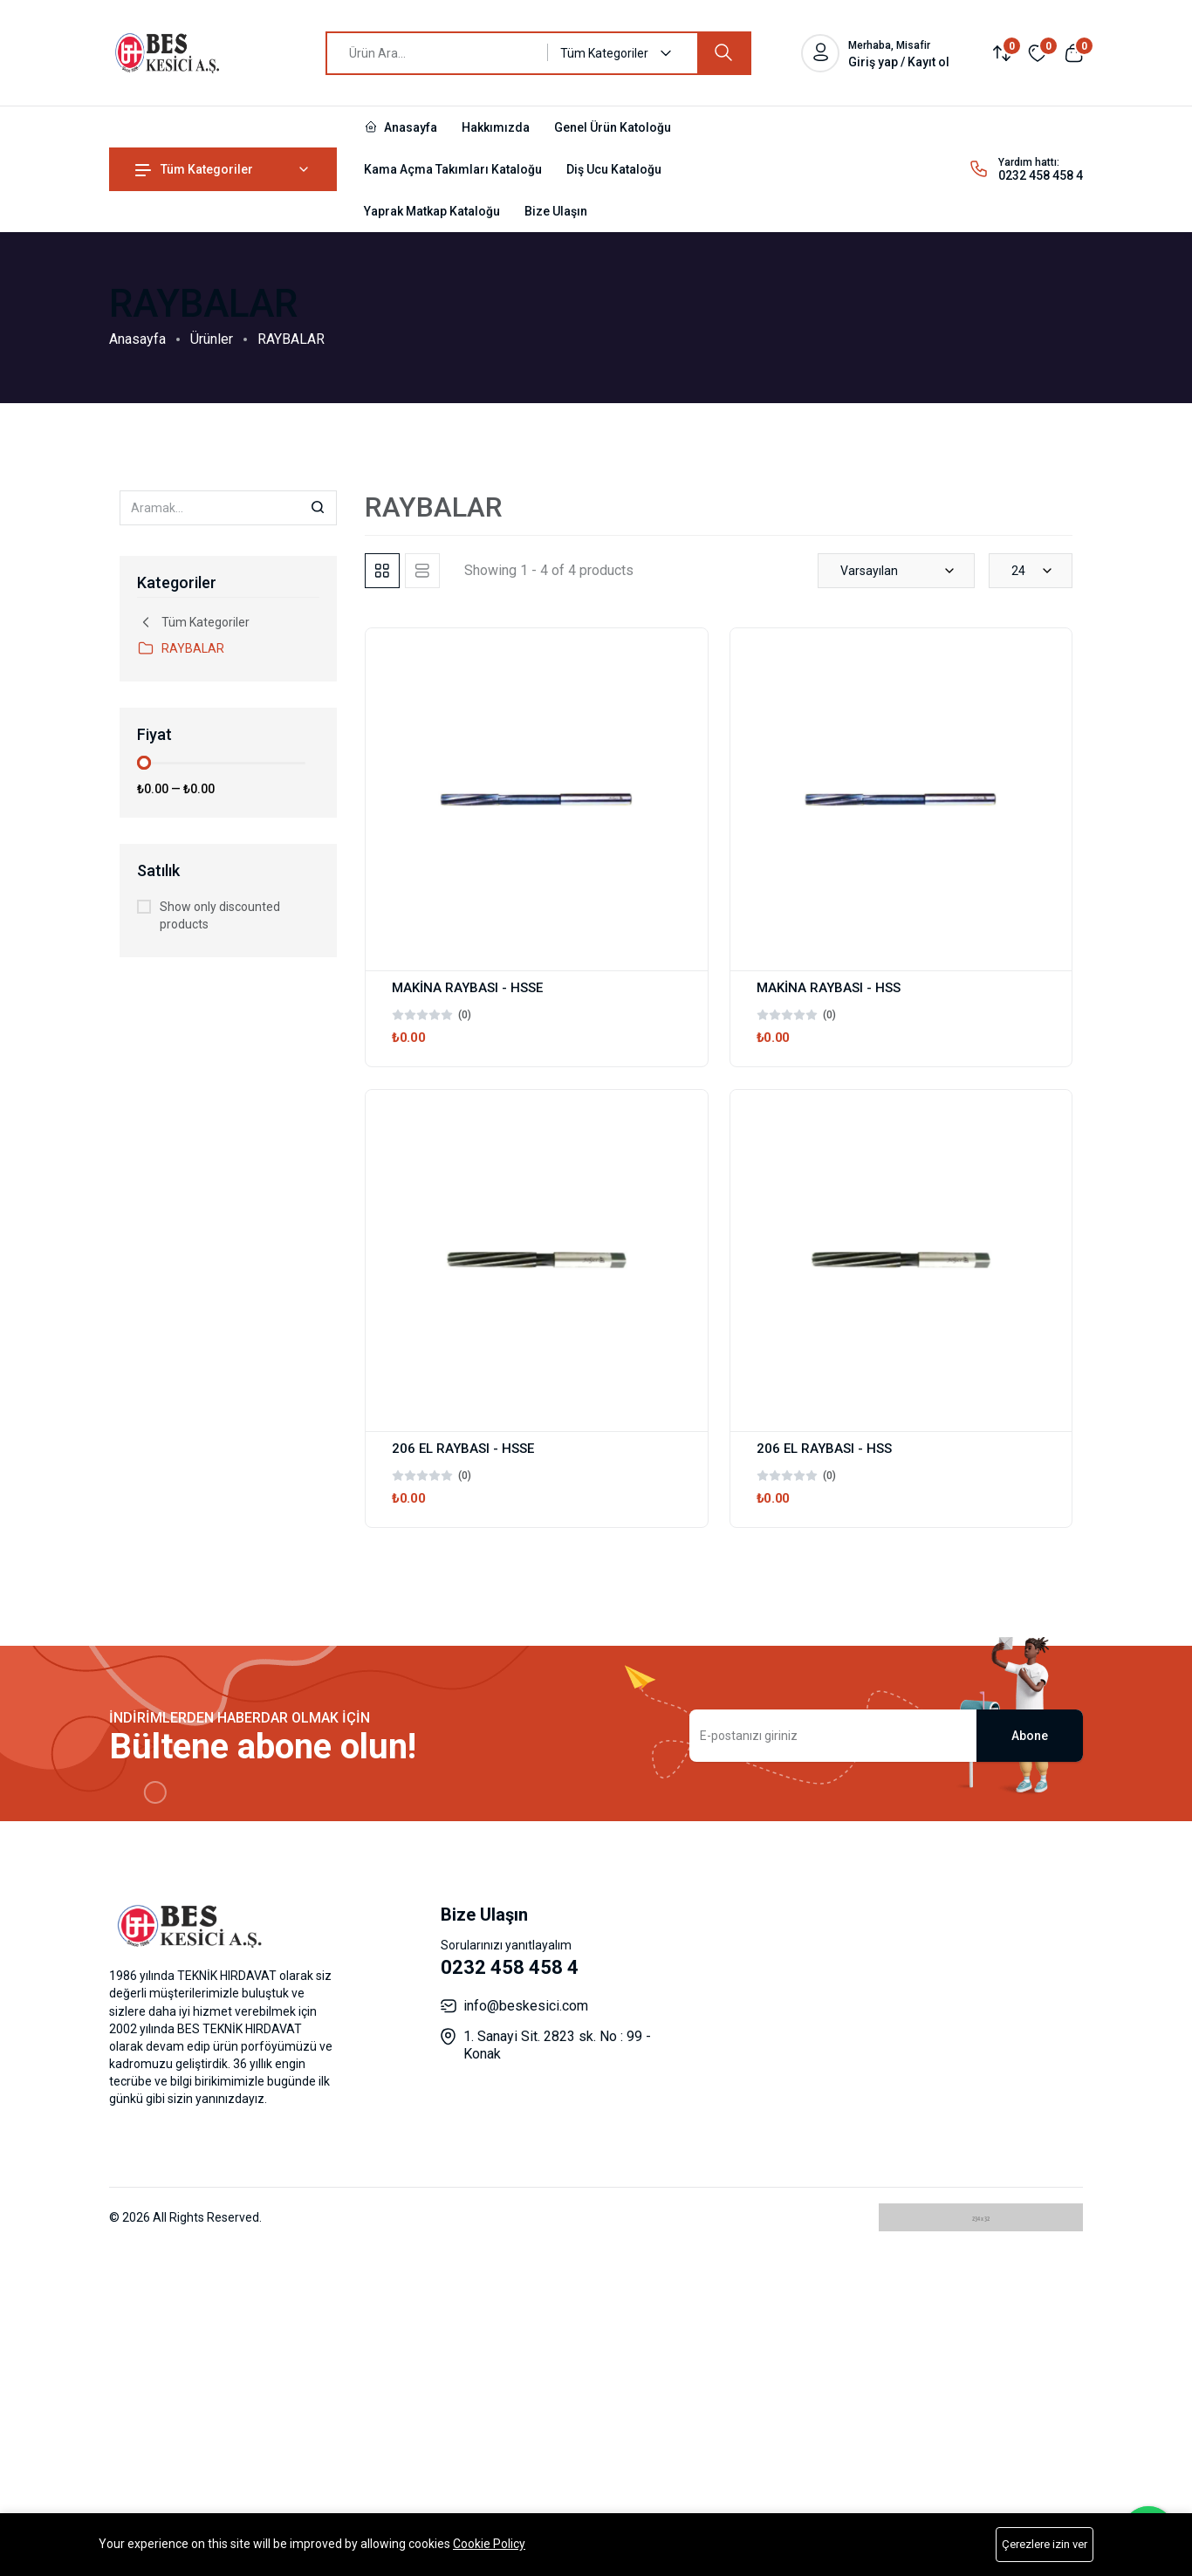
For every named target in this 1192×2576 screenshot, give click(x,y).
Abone (1029, 1736)
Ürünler (211, 339)
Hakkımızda (496, 127)
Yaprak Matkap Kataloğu (432, 211)
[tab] (382, 570)
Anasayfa (400, 127)
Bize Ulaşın (555, 211)
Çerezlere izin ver (1044, 2544)
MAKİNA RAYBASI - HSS (829, 988)
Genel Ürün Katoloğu (612, 127)
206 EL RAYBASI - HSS (824, 1448)
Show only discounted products (220, 915)
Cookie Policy (489, 2544)
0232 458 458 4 (1040, 175)
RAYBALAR (180, 648)
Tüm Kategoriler (194, 169)
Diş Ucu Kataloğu (613, 169)
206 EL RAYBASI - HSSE (463, 1448)
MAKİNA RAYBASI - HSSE (467, 988)
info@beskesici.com (525, 2005)
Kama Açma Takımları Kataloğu (453, 169)
